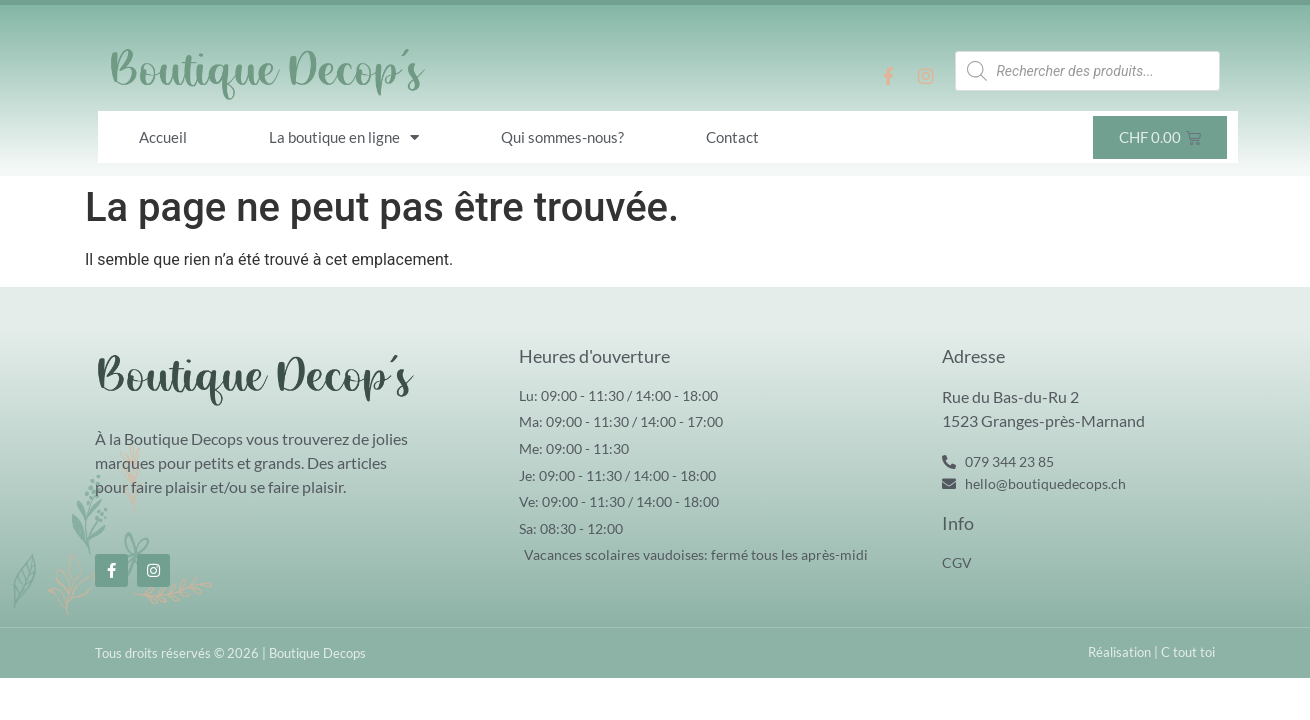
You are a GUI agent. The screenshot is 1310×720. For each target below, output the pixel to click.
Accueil (163, 137)
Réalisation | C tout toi (1151, 652)
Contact (732, 137)
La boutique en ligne (344, 137)
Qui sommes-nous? (562, 137)
